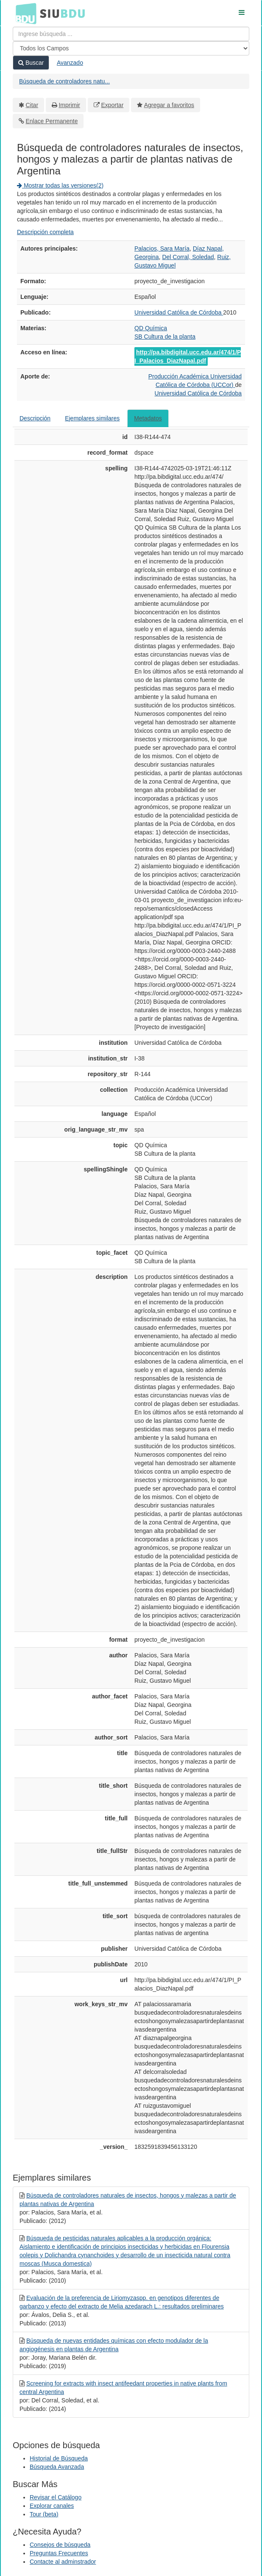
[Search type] (131, 48)
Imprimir (69, 105)
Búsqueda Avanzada (57, 2466)
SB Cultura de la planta (164, 336)
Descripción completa (45, 232)
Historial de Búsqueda (59, 2458)
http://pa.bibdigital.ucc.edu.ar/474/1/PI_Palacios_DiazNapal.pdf (187, 356)
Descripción (35, 418)
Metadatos (148, 418)
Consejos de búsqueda (60, 2544)
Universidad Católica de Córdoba (178, 312)
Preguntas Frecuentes (59, 2553)
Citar (32, 105)
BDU (24, 13)
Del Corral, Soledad (188, 257)
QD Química (150, 328)
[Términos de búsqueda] (131, 34)
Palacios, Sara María (162, 248)
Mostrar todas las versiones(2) (60, 185)
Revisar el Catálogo (55, 2497)
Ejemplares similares (92, 418)
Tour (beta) (44, 2514)
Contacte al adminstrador (63, 2561)
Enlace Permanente (52, 121)
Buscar (31, 62)
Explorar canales (52, 2505)
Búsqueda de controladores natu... (64, 81)
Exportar (112, 105)
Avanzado (70, 62)
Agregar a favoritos (169, 105)
